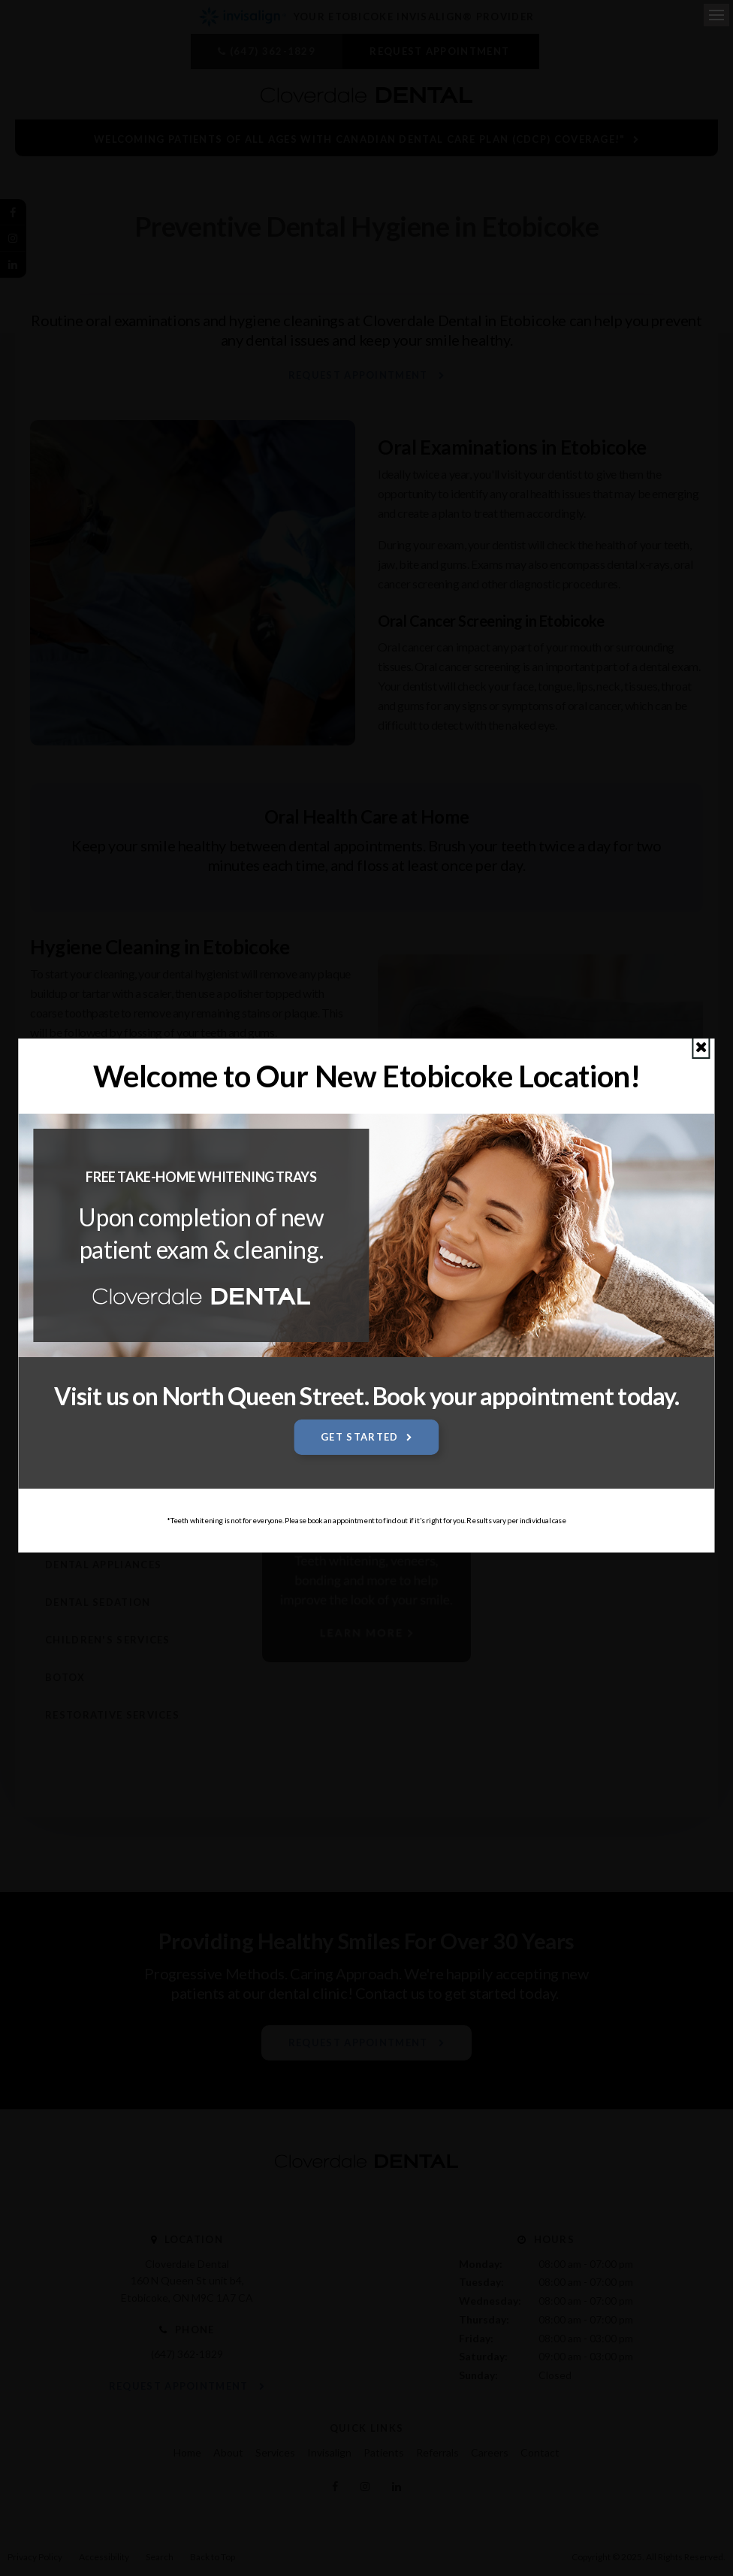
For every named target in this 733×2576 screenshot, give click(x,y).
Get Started (359, 1437)
